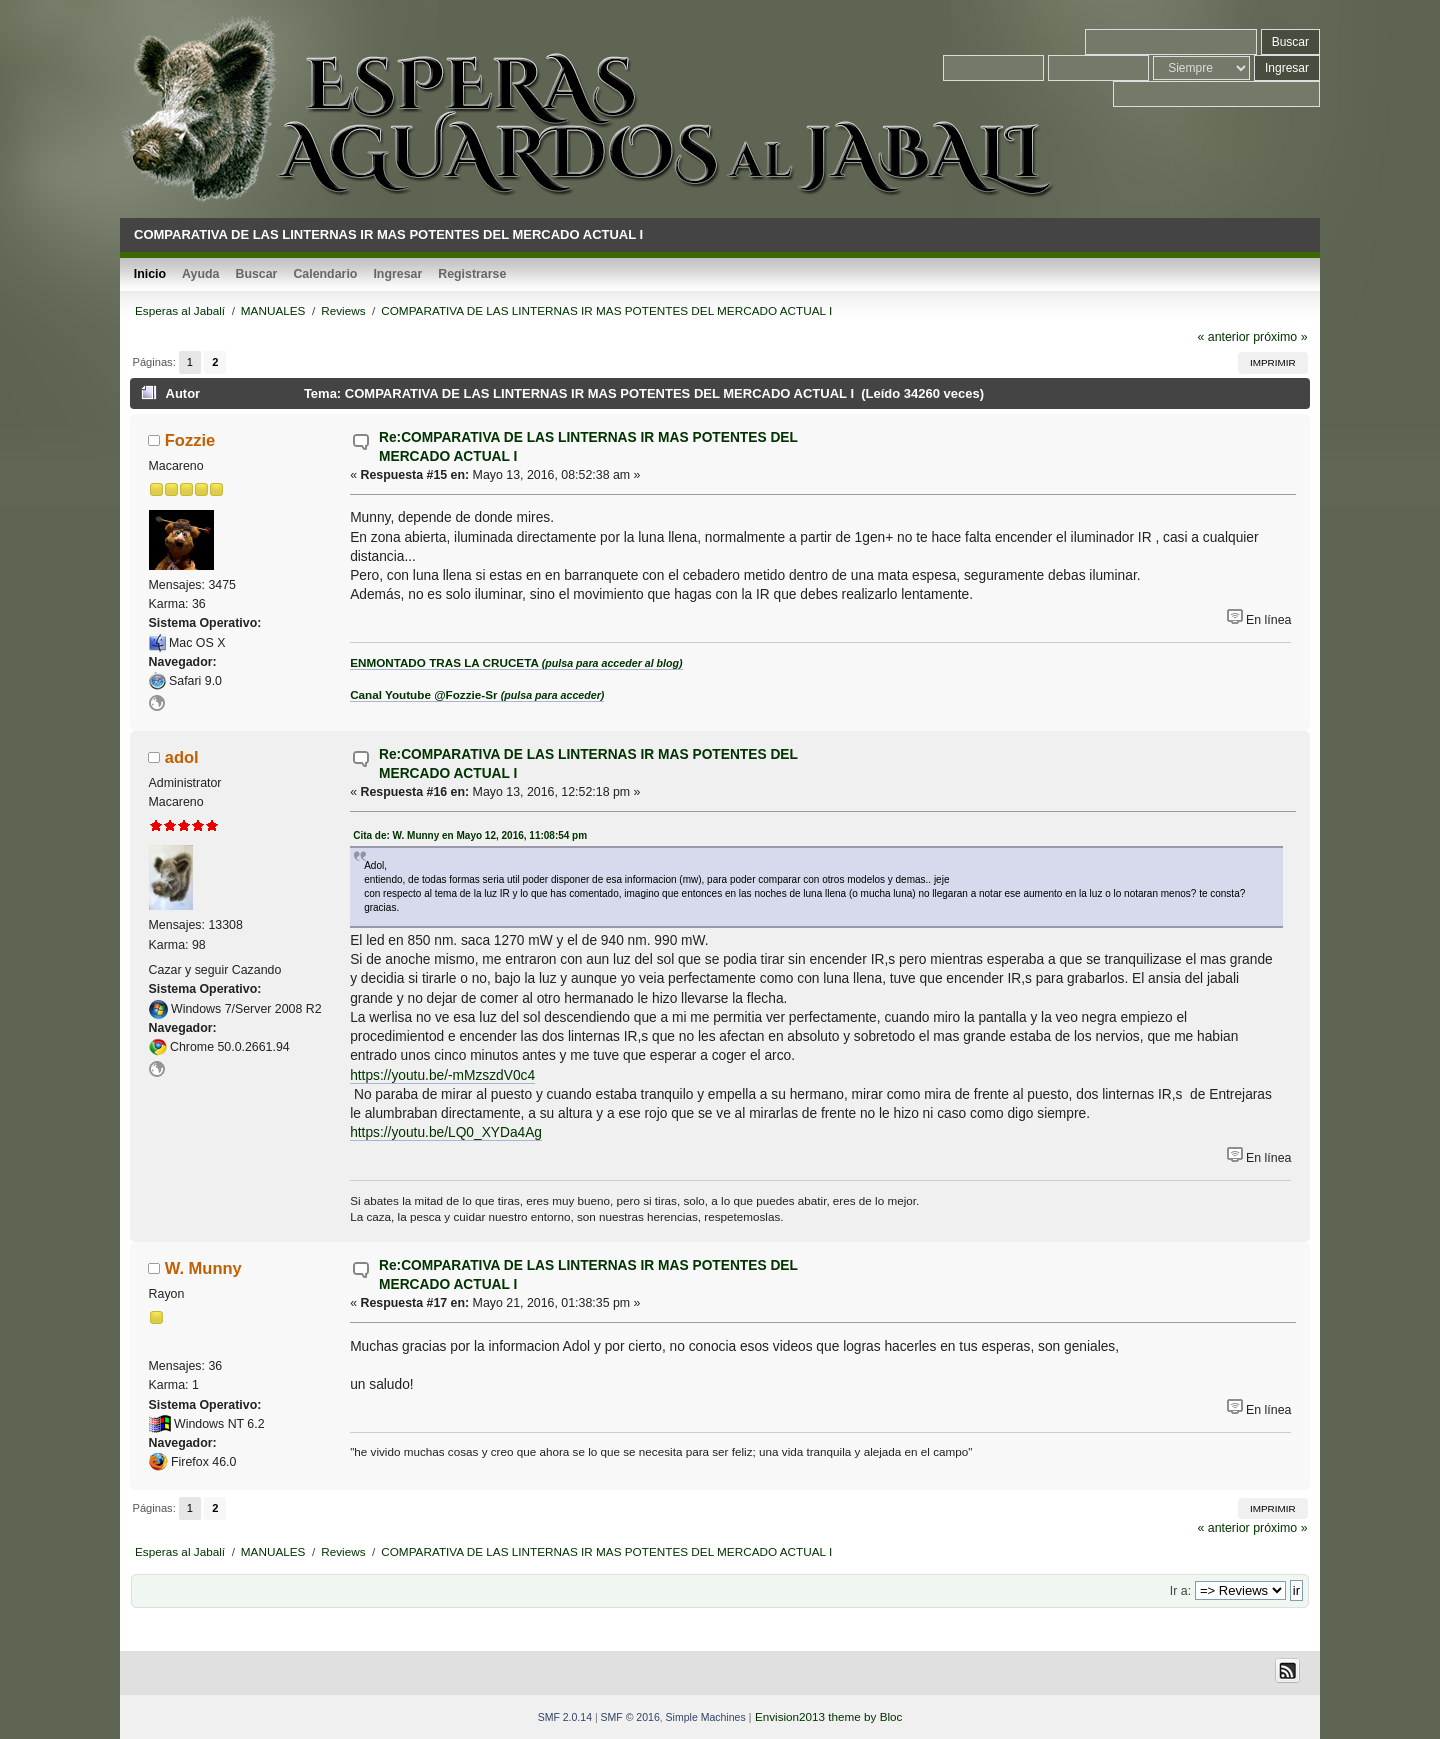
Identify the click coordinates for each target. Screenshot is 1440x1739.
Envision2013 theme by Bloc (828, 1716)
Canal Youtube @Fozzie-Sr (477, 694)
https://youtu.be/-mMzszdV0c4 (442, 1075)
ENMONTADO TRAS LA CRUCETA (516, 662)
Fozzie (190, 440)
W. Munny (203, 1268)
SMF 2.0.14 (565, 1717)
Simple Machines (706, 1717)
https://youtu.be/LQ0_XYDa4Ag (446, 1132)
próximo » (1280, 337)
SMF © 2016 (630, 1717)
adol (182, 757)
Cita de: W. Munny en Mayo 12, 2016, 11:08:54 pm (470, 835)
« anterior (1223, 337)
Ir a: (1180, 1591)
